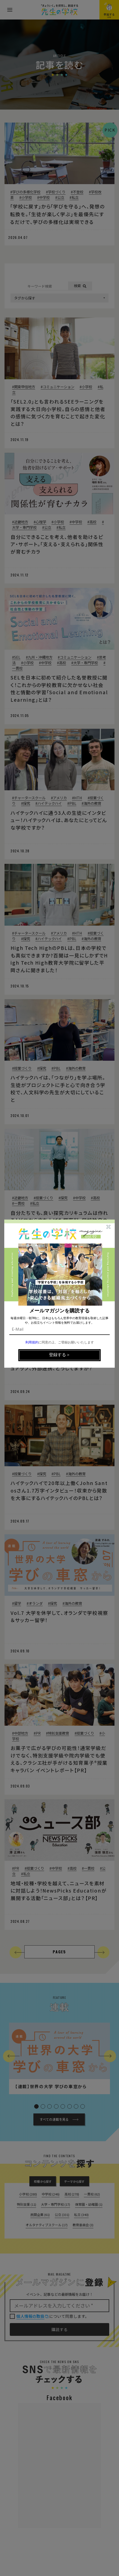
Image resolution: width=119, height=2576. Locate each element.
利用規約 (31, 1342)
